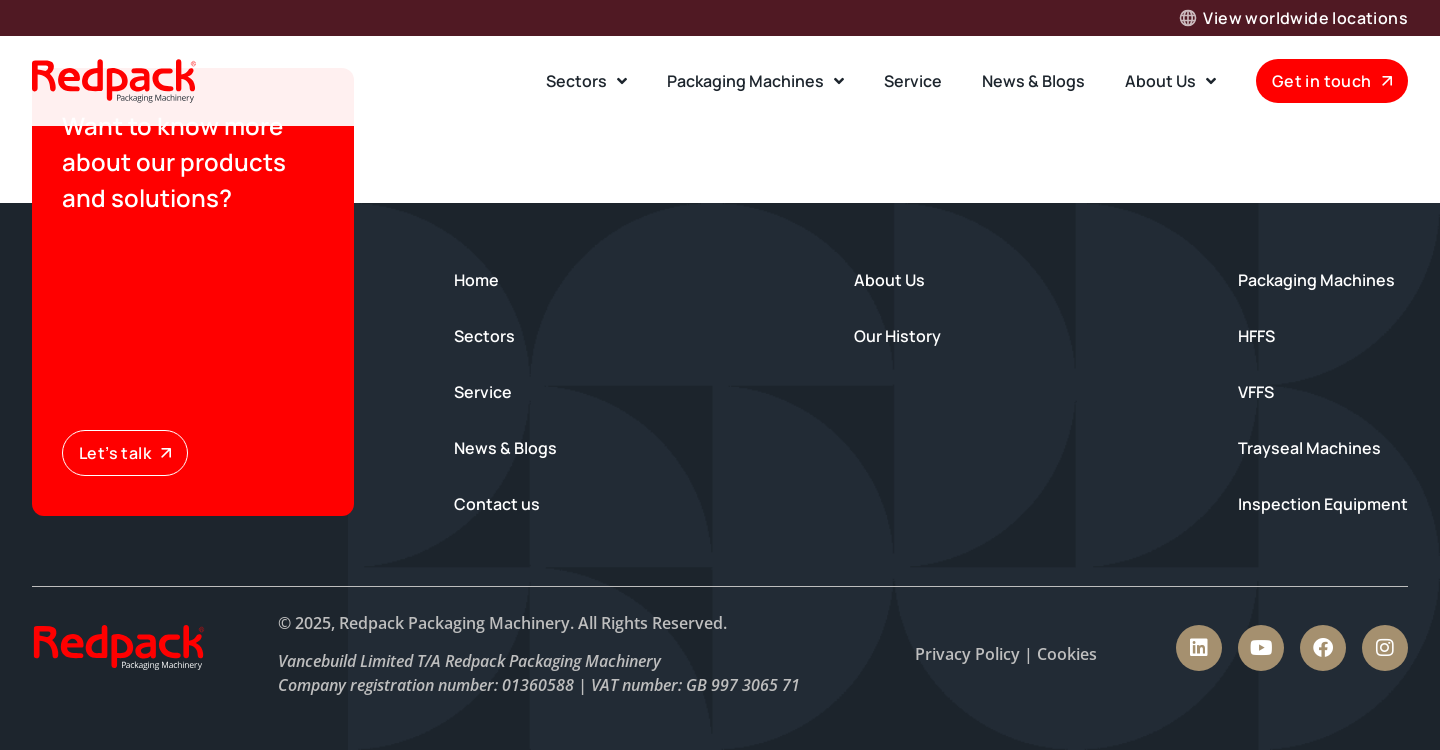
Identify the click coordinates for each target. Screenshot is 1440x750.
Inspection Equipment (1323, 504)
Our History (897, 336)
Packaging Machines (755, 81)
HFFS (1256, 336)
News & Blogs (1033, 81)
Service (913, 81)
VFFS (1256, 392)
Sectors (586, 81)
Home (476, 280)
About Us (1170, 81)
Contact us (497, 504)
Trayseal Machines (1309, 448)
